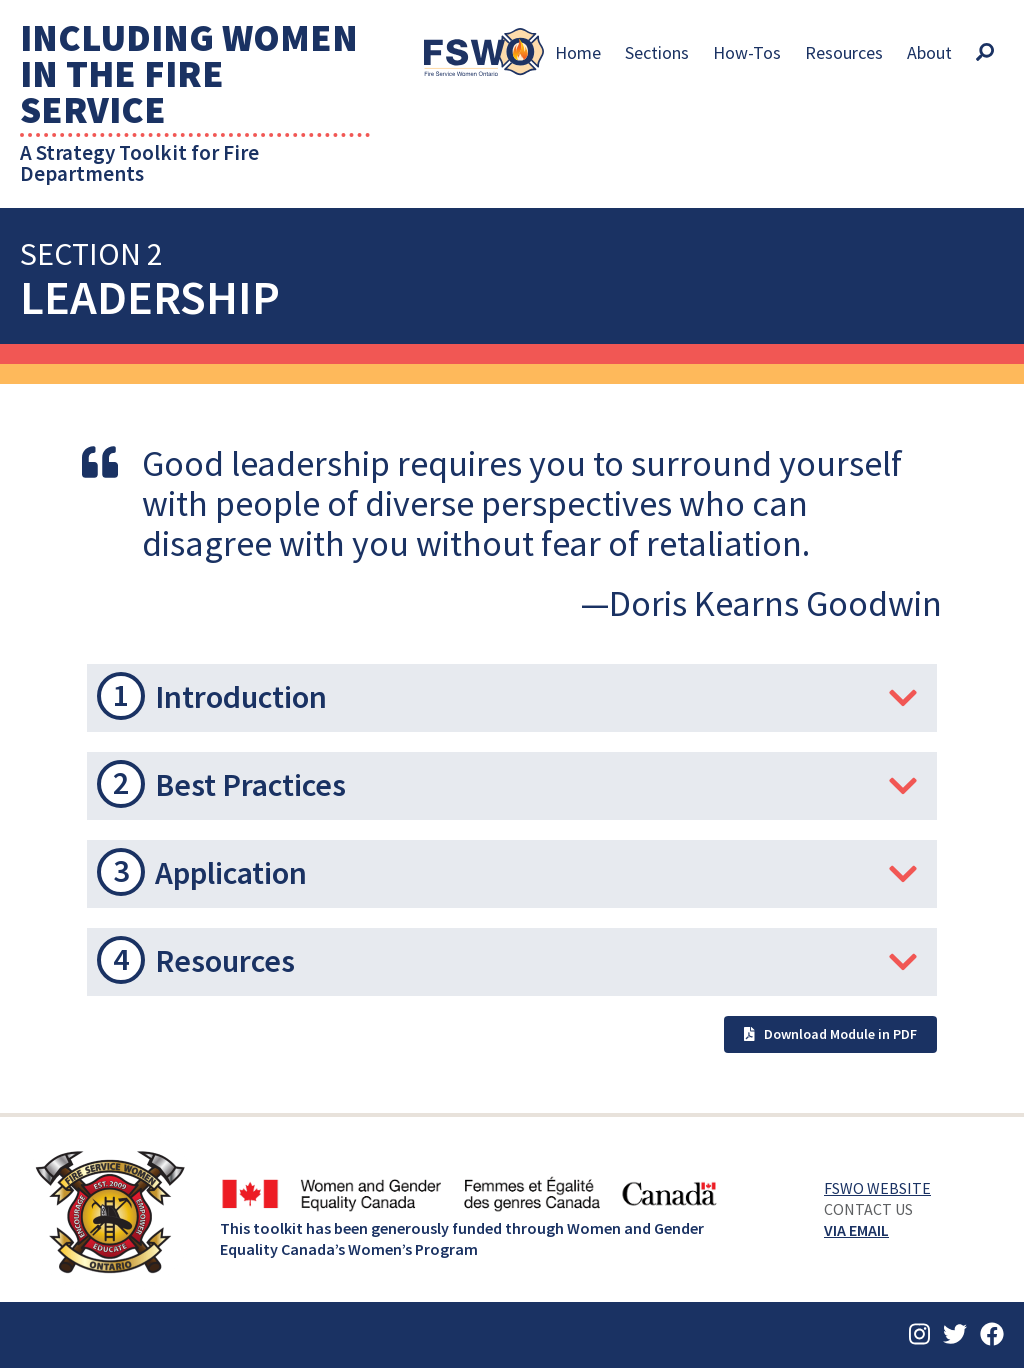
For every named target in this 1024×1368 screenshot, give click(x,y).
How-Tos (747, 52)
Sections (657, 52)
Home (578, 52)
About (929, 52)
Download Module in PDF (831, 1034)
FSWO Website (877, 1188)
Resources (844, 52)
